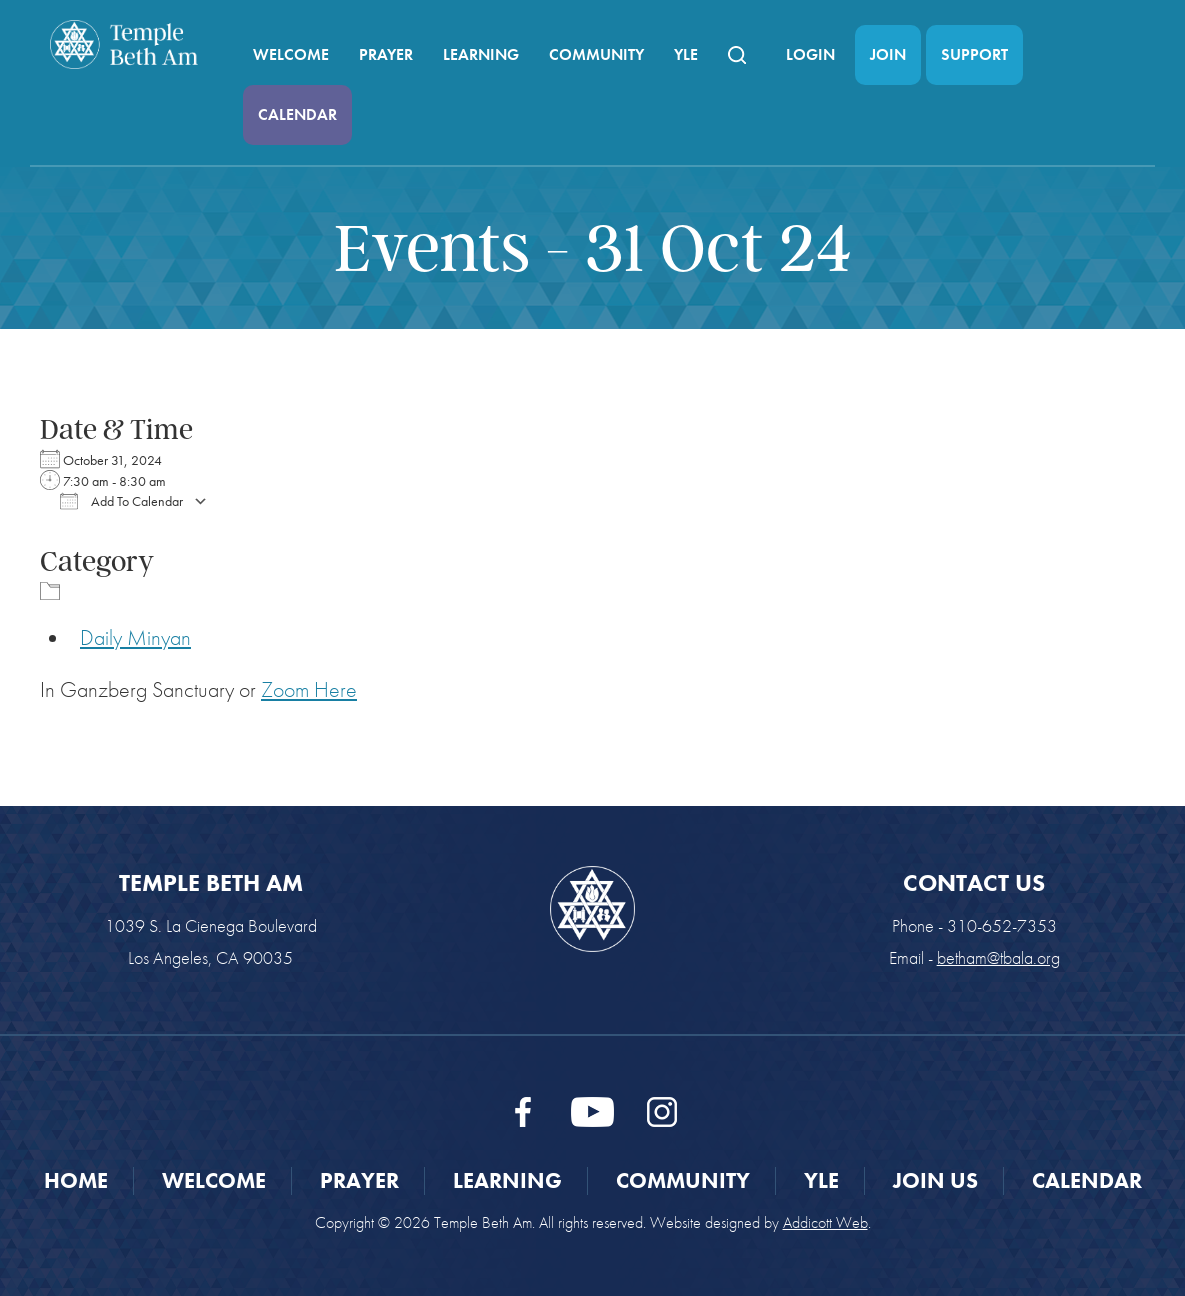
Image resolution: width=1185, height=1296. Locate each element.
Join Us (935, 1180)
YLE (686, 54)
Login (810, 54)
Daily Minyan (135, 637)
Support (974, 54)
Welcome (291, 54)
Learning (481, 54)
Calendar (297, 114)
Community (596, 54)
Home (76, 1180)
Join (888, 54)
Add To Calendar (121, 501)
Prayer (386, 54)
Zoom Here (309, 689)
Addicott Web (825, 1222)
